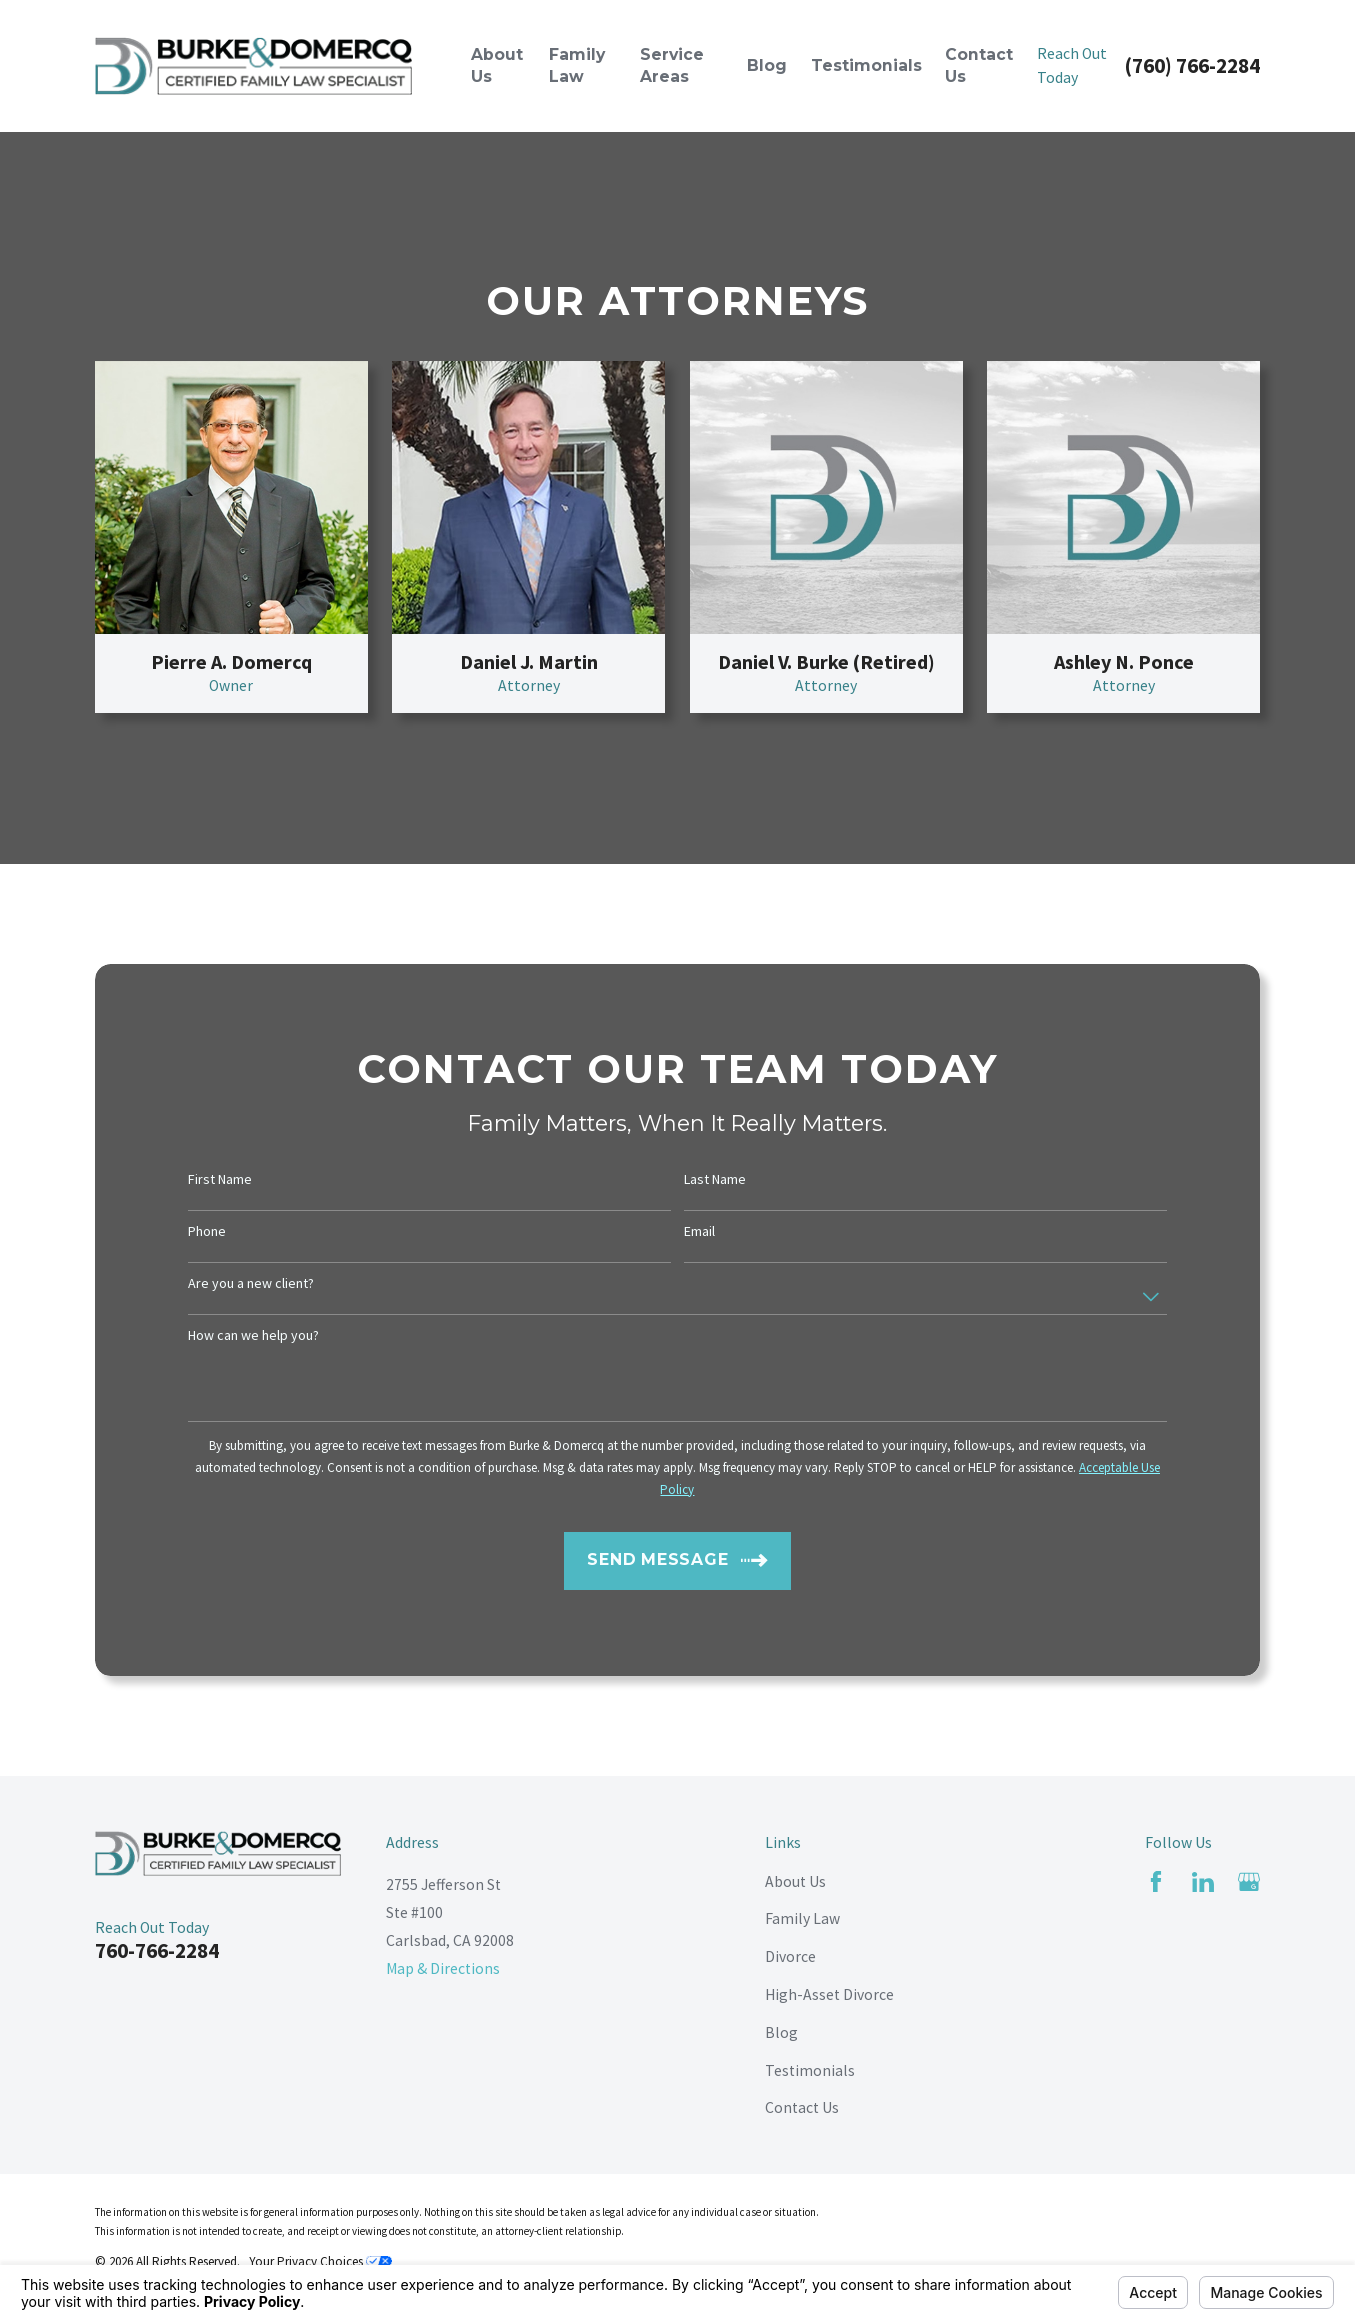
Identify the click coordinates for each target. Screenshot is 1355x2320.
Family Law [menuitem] (577, 65)
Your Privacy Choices (320, 2261)
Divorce (790, 1956)
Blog (781, 2032)
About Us (795, 1881)
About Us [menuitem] (497, 65)
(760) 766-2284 (1192, 65)
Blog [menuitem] (767, 65)
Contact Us (802, 2107)
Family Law (802, 1918)
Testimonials (810, 2070)
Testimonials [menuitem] (866, 65)
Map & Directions (443, 1968)
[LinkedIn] (1203, 1882)
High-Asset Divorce (829, 1994)
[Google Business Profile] (1249, 1882)
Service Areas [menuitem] (672, 65)
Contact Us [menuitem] (979, 65)
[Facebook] (1156, 1882)
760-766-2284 (157, 1950)
